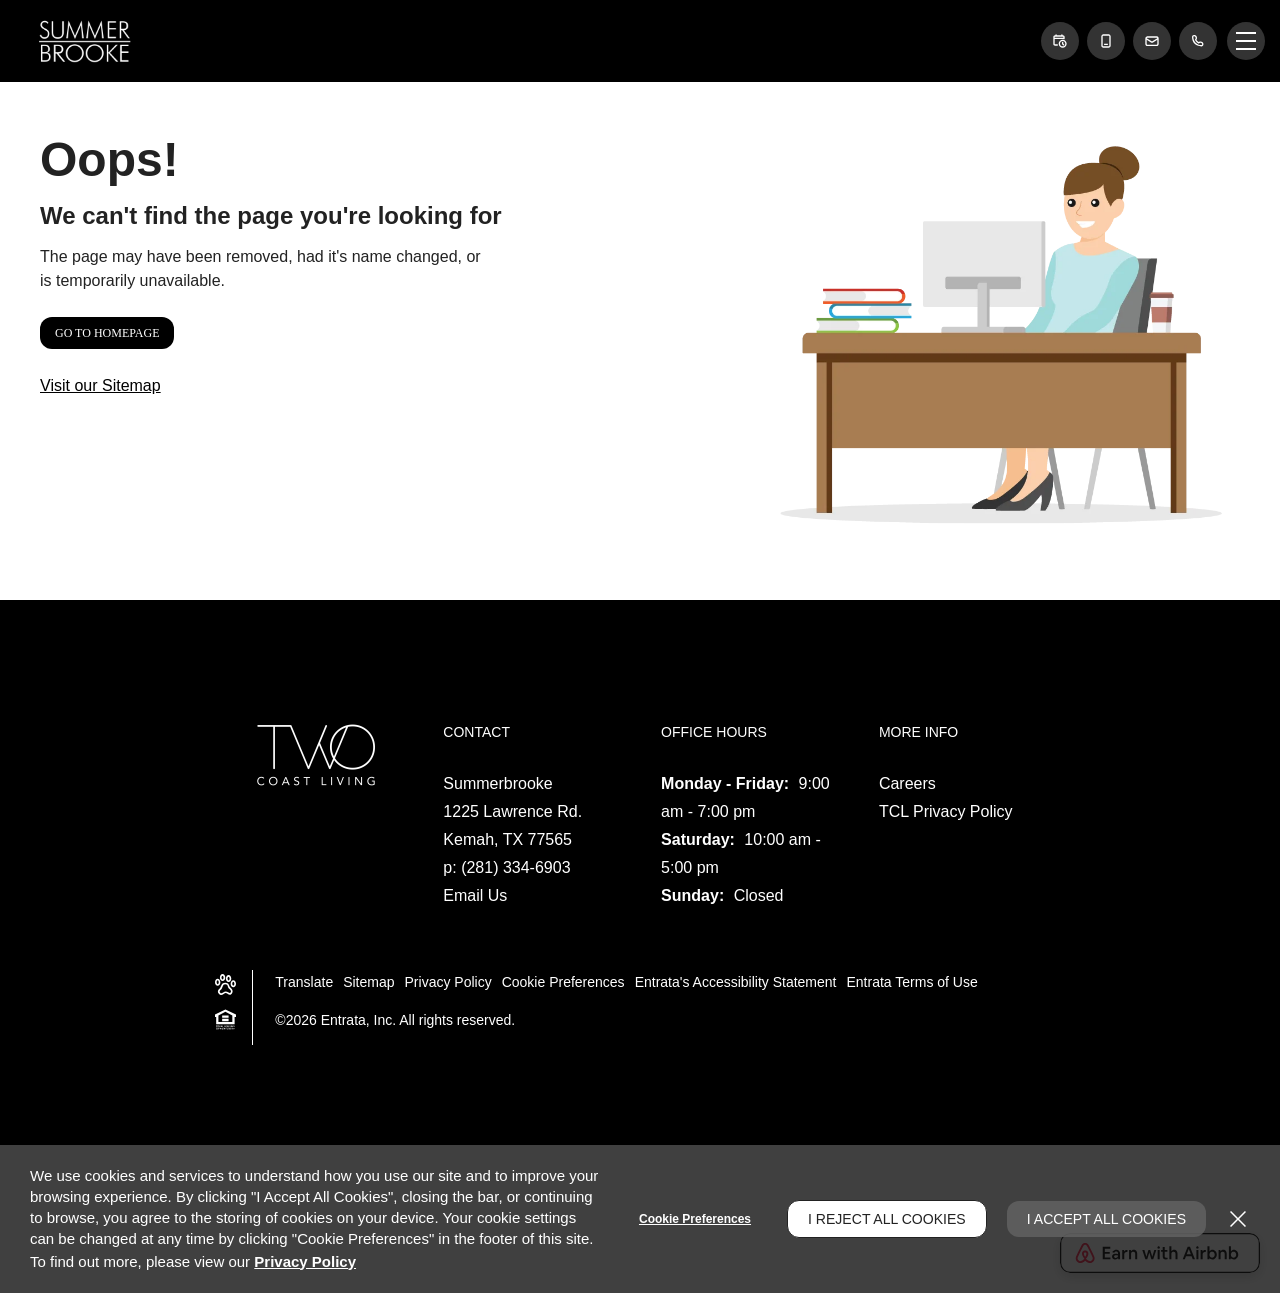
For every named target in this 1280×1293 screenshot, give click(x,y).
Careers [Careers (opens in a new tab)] (907, 783)
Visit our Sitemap (100, 385)
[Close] (1238, 1219)
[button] (1060, 41)
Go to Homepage (107, 333)
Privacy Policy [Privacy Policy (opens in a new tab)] (448, 982)
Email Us (475, 895)
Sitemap (368, 982)
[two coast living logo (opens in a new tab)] (313, 754)
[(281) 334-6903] (1198, 41)
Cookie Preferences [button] (563, 982)
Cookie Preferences (695, 1219)
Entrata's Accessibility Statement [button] (736, 982)
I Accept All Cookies (1106, 1219)
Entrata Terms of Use (912, 982)
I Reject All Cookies (887, 1219)
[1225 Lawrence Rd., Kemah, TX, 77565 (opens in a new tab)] (512, 826)
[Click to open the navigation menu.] (1246, 41)
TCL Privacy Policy (946, 811)
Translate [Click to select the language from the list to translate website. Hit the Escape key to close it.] (304, 982)
